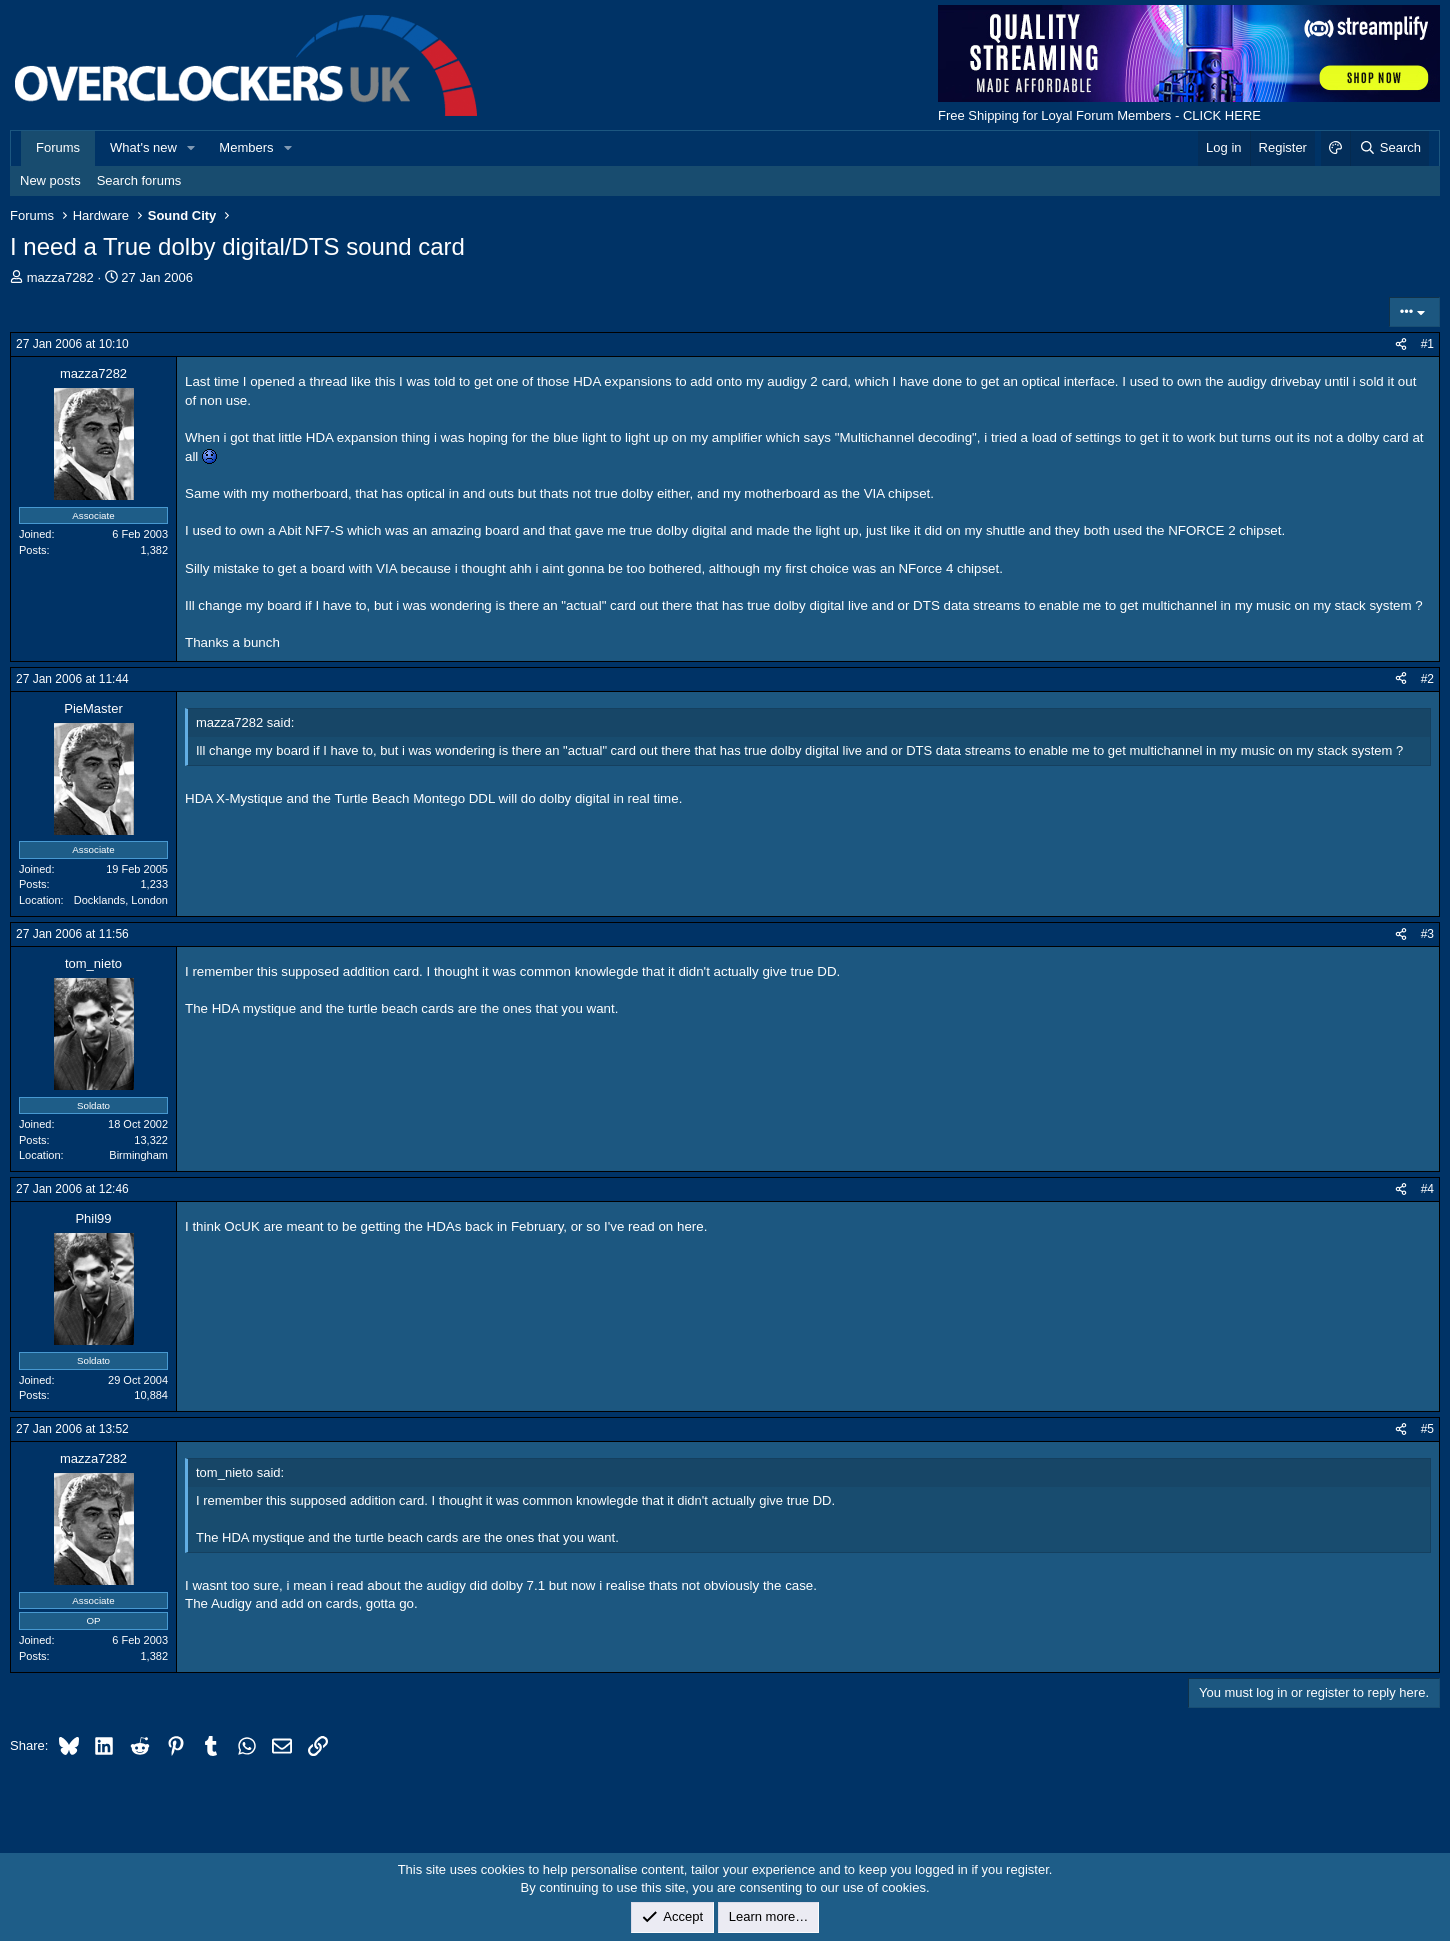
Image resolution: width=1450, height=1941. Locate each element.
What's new (143, 147)
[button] (192, 148)
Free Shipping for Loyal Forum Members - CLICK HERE (1099, 115)
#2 (1427, 679)
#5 (1427, 1429)
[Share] (1401, 344)
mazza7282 (60, 277)
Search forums (139, 180)
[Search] (1389, 148)
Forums (58, 147)
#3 (1427, 934)
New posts (50, 180)
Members (246, 147)
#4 (1427, 1189)
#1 (1427, 344)
